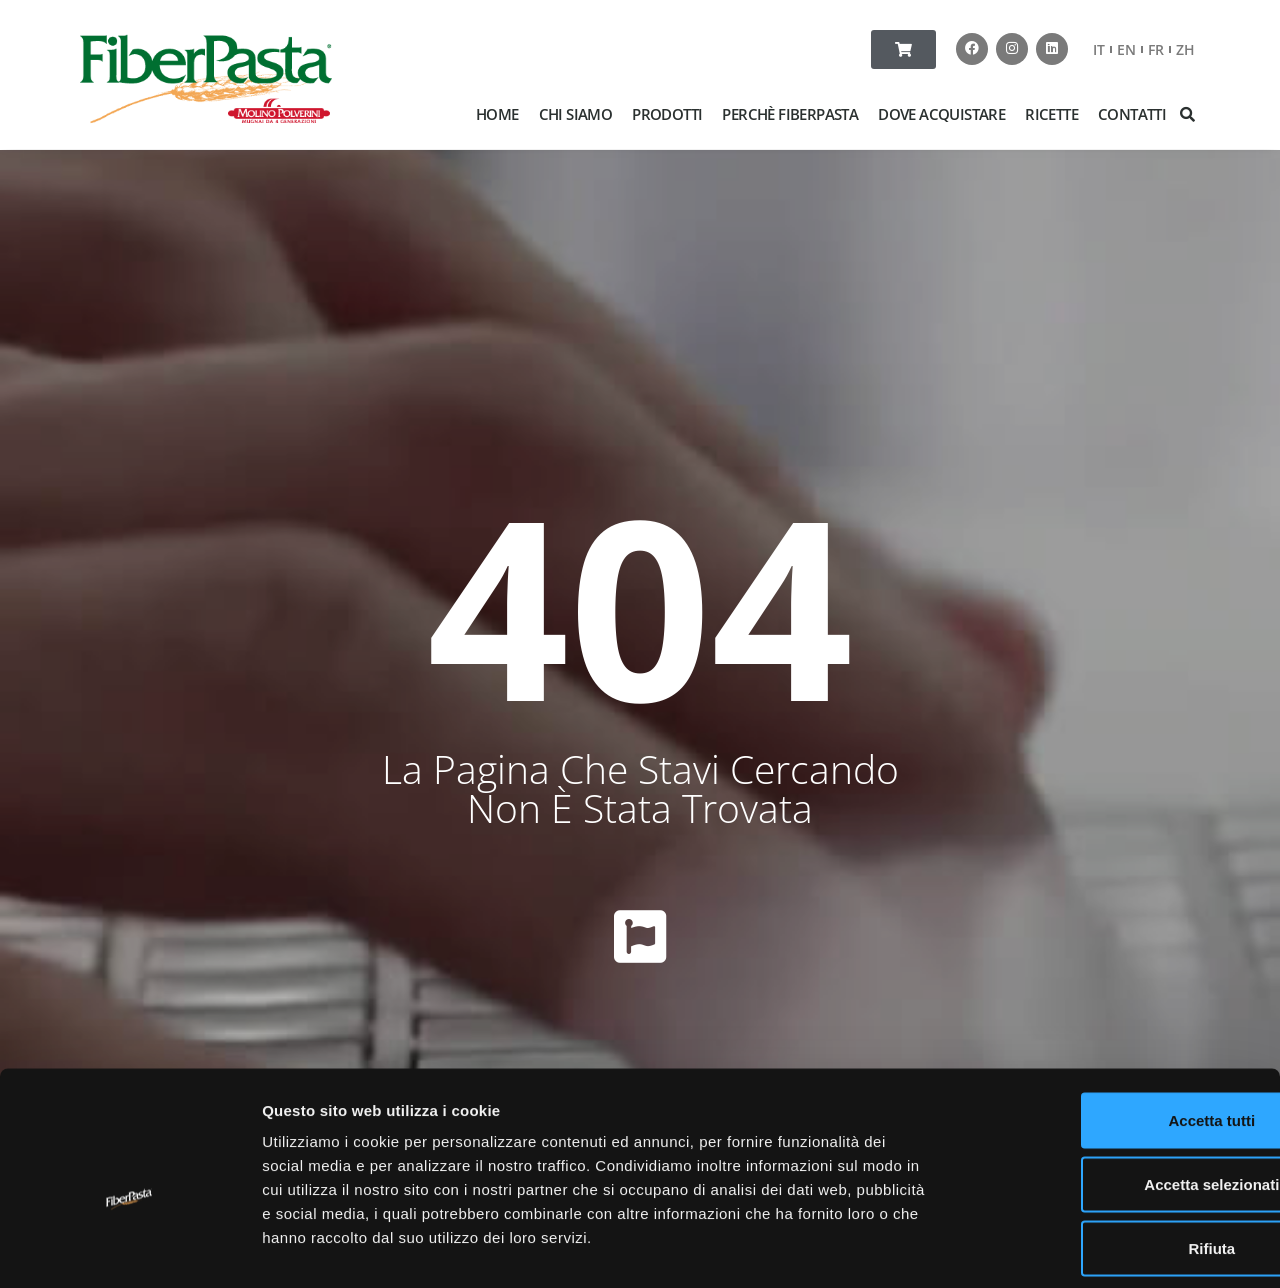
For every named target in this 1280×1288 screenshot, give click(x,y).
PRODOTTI (667, 114)
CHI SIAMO (576, 114)
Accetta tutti (1113, 1028)
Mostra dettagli (1052, 1248)
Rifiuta (1113, 1156)
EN (1126, 49)
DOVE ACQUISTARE (941, 114)
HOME (497, 114)
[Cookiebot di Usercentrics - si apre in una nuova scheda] (129, 1249)
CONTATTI (1132, 114)
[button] (1188, 114)
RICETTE (1051, 114)
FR (1156, 49)
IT (1099, 49)
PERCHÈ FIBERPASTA (790, 114)
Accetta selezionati (1112, 1092)
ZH (1185, 49)
